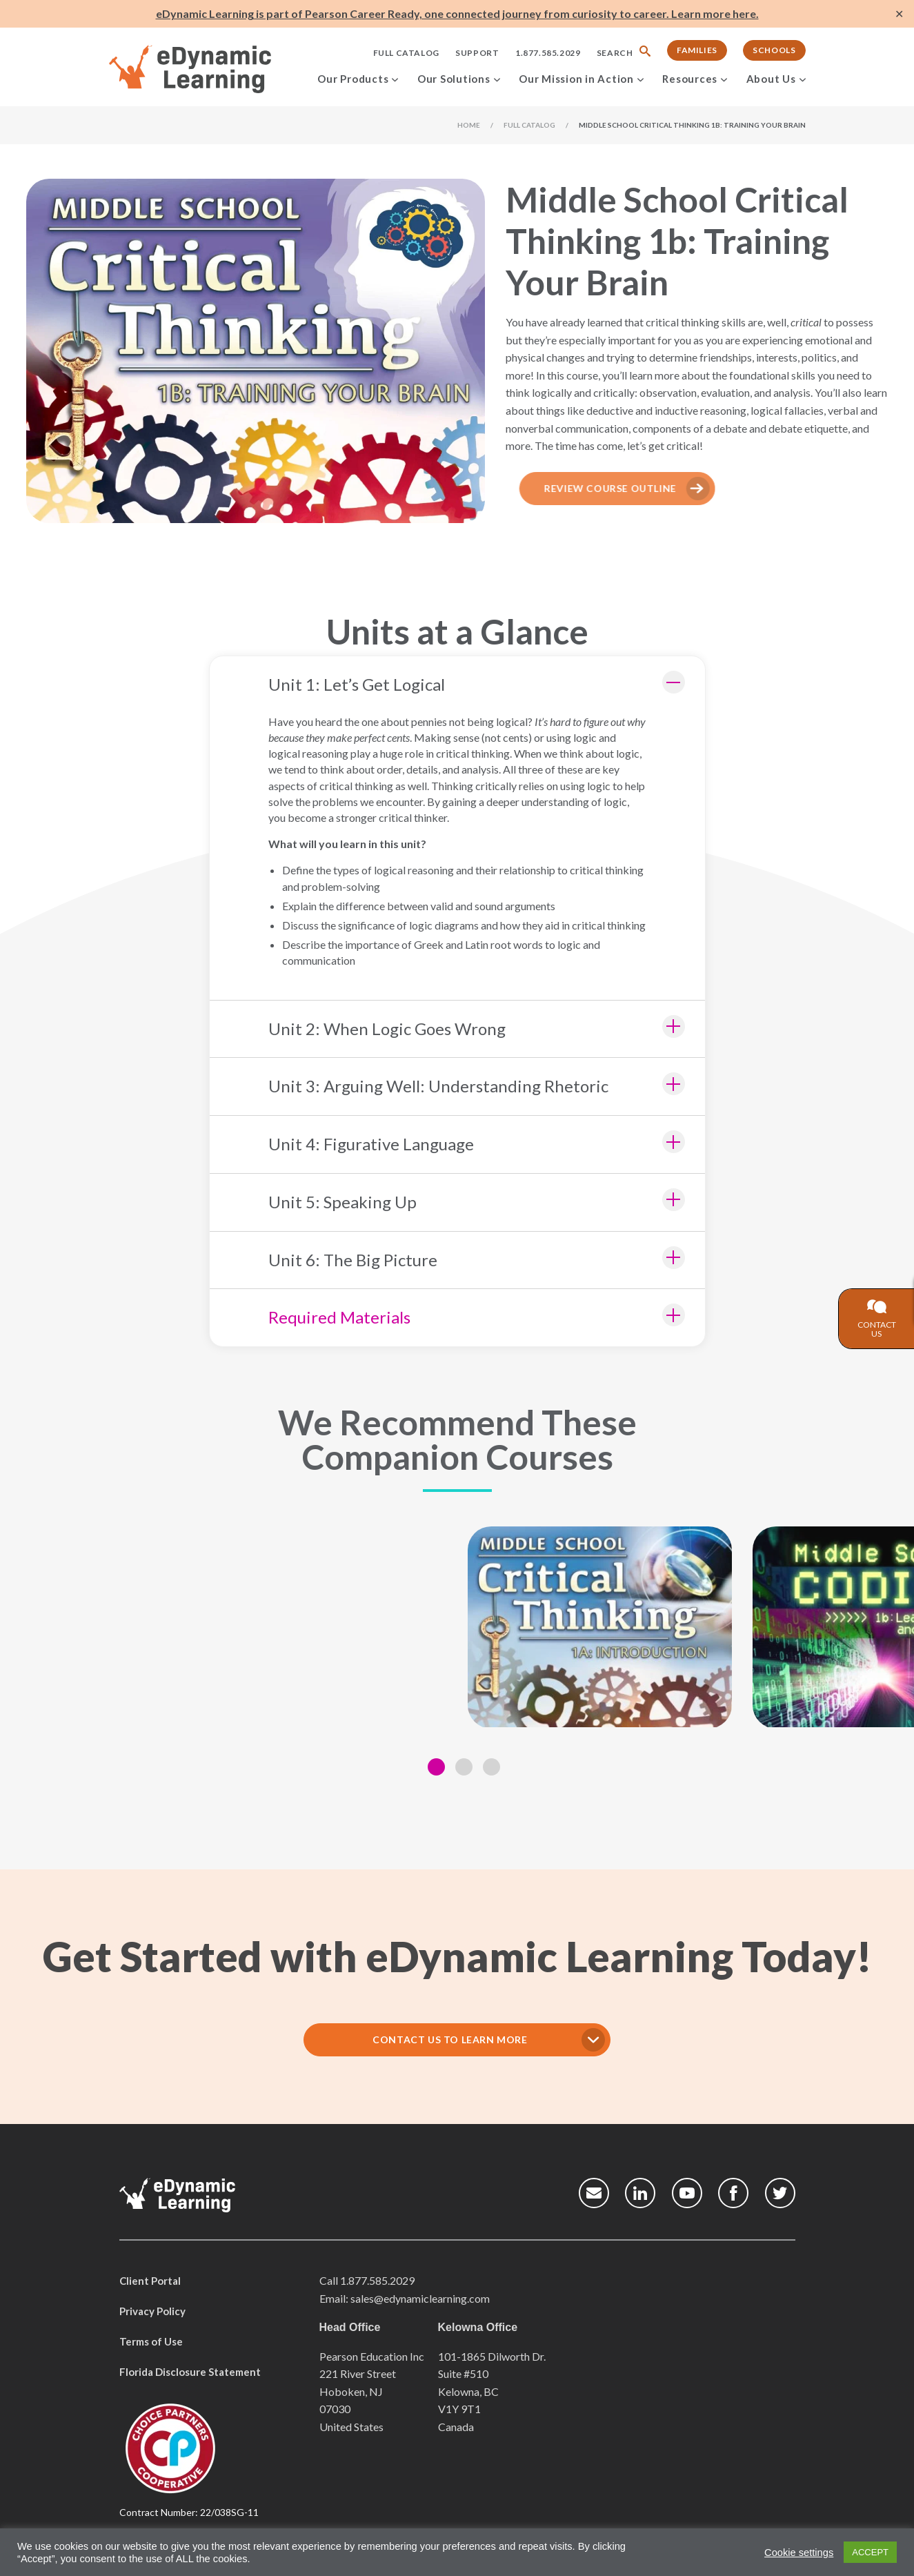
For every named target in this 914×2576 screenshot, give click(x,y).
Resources (689, 78)
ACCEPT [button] (870, 2552)
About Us (771, 78)
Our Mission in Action (576, 78)
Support (477, 52)
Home (468, 125)
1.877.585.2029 (547, 52)
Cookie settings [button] (798, 2552)
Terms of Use (151, 2341)
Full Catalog (406, 52)
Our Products (352, 78)
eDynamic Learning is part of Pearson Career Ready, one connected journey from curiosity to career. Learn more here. (457, 13)
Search (615, 52)
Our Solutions (453, 78)
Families (697, 50)
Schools (774, 50)
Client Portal (150, 2280)
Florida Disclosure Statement (190, 2372)
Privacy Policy (152, 2311)
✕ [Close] (899, 14)
